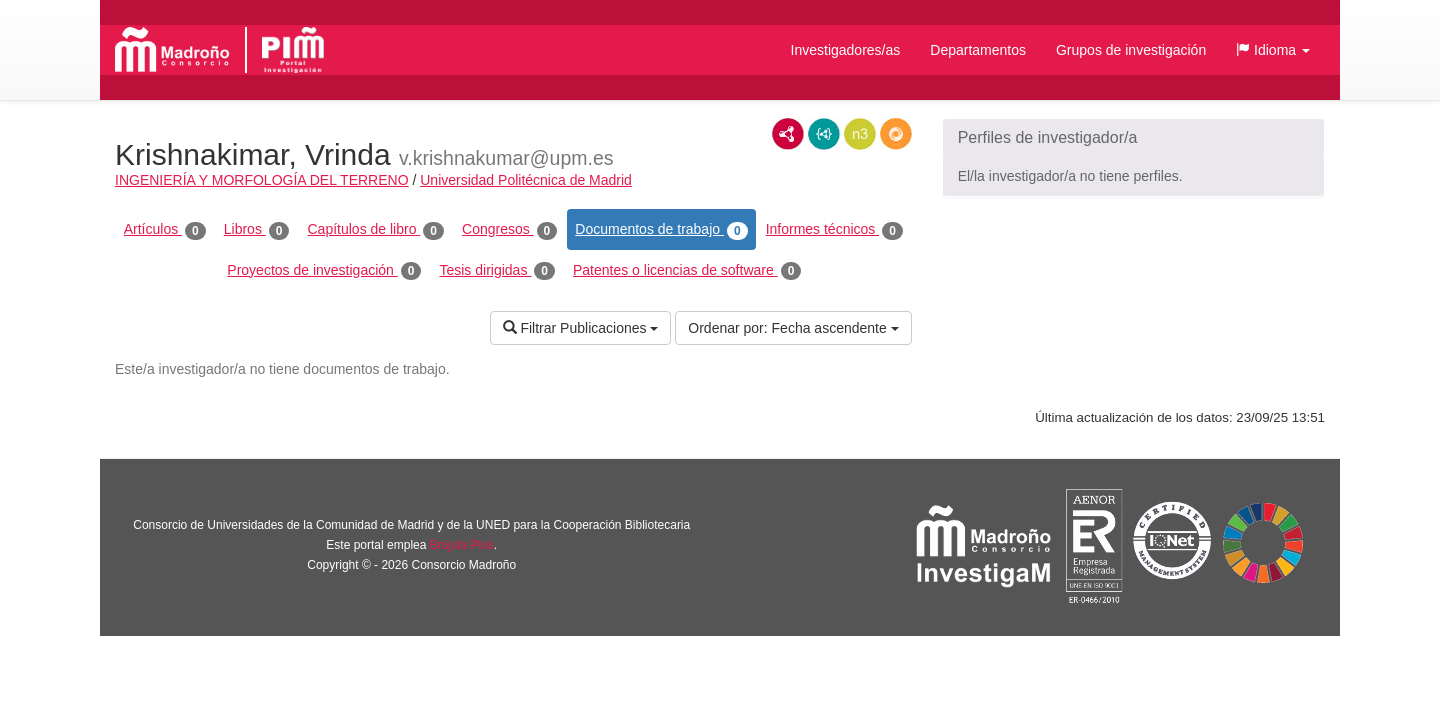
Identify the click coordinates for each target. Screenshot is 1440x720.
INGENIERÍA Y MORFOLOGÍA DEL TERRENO (262, 180)
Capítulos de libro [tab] (375, 230)
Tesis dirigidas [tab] (497, 271)
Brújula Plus (462, 545)
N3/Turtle (860, 134)
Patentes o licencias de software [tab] (687, 271)
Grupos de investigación (1131, 50)
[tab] (1133, 138)
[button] (1273, 50)
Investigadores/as (846, 50)
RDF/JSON (896, 134)
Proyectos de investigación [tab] (324, 271)
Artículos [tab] (165, 230)
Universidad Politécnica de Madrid (526, 180)
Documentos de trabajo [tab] (661, 230)
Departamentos (978, 50)
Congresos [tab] (509, 230)
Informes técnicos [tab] (834, 230)
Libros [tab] (257, 230)
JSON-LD (824, 134)
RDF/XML (788, 134)
